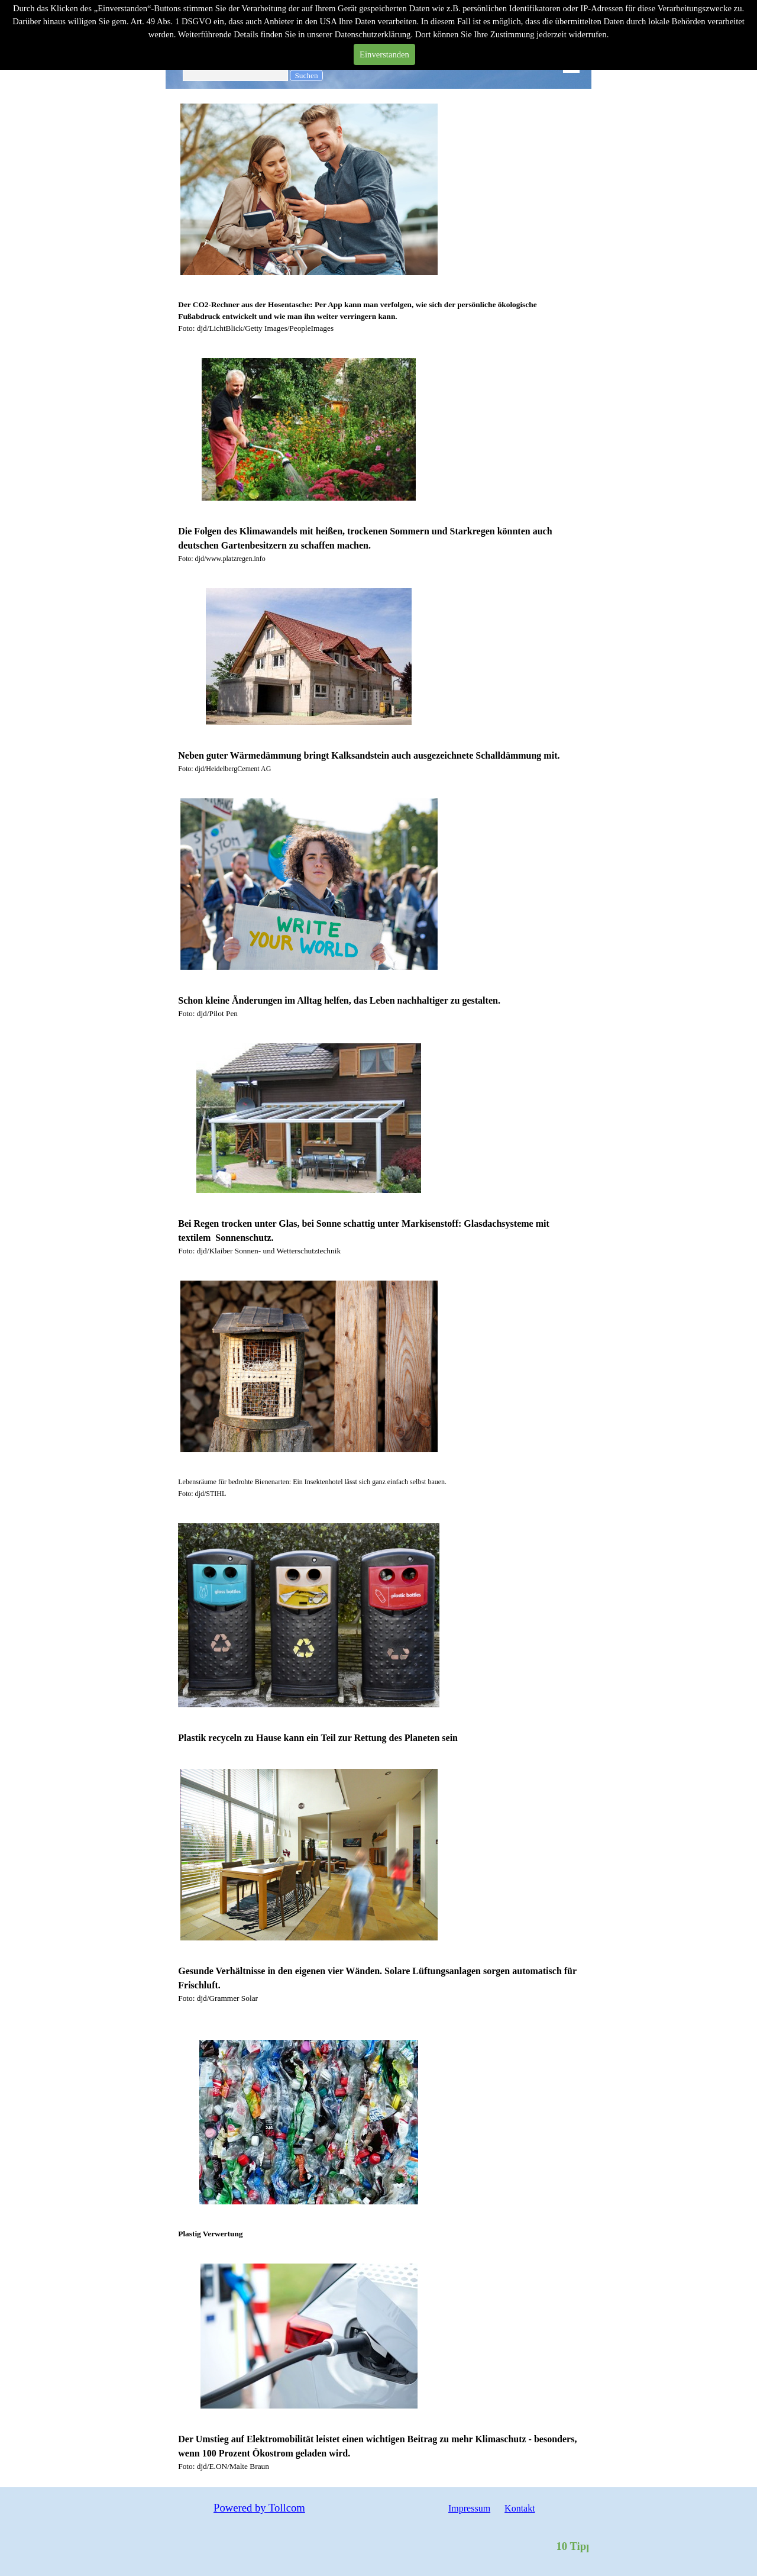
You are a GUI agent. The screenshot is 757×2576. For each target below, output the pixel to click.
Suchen (306, 75)
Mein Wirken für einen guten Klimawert (246, 38)
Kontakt (519, 2508)
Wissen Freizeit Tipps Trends (250, 59)
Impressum (469, 2508)
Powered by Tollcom (259, 2507)
